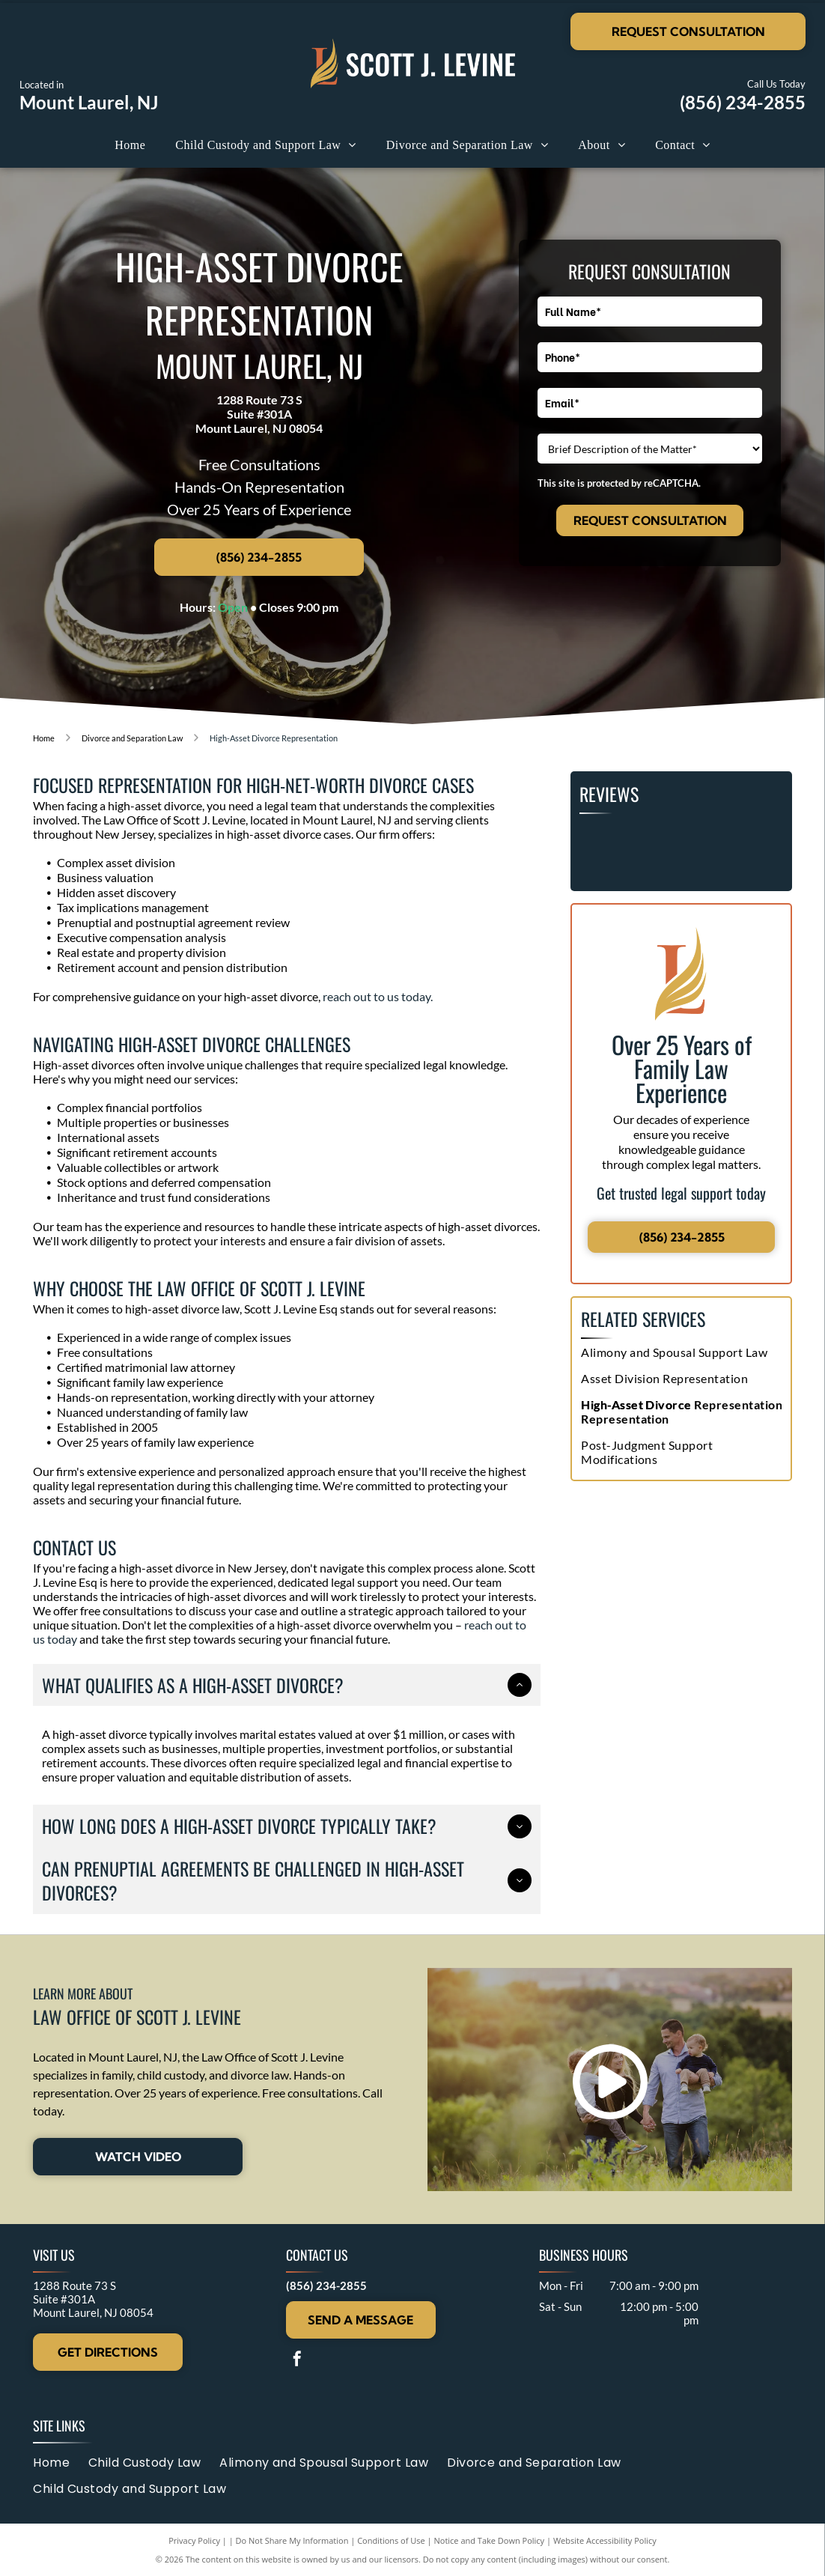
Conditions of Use (391, 2540)
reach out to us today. (378, 996)
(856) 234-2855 (743, 102)
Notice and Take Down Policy (489, 2540)
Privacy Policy (194, 2540)
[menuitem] (130, 145)
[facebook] (297, 2361)
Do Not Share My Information (292, 2540)
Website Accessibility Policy (605, 2540)
